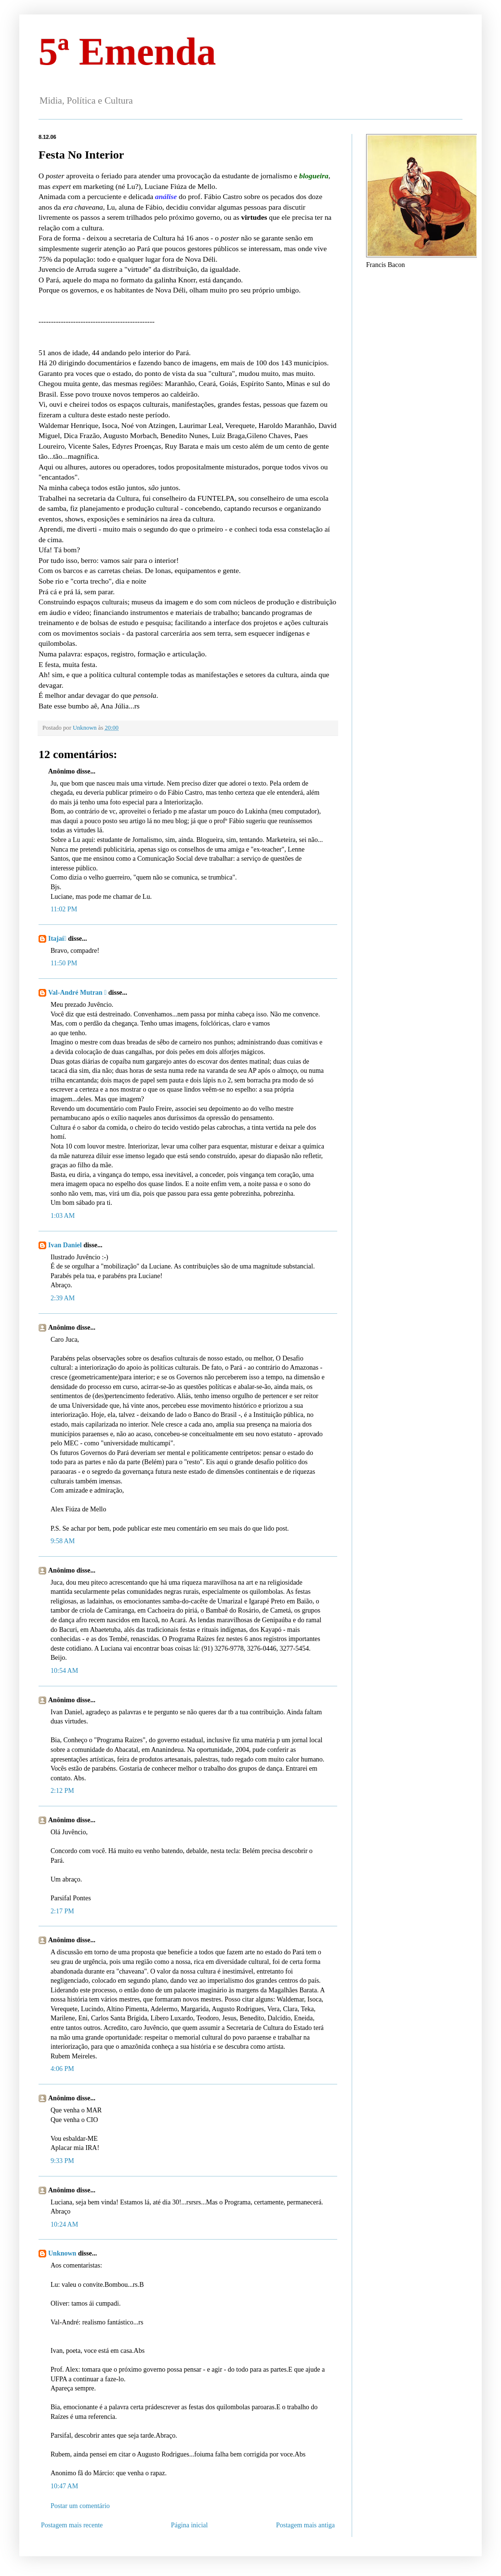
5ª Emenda (127, 51)
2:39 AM (63, 1298)
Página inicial (189, 2525)
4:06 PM (62, 2068)
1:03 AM (63, 1215)
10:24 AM (64, 2224)
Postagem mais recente (72, 2525)
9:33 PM (62, 2160)
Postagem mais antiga (305, 2525)
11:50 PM (64, 963)
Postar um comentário (80, 2505)
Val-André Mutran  (77, 992)
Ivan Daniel (65, 1245)
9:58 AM (63, 1541)
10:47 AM (64, 2486)
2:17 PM (62, 1911)
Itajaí (57, 938)
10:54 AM (64, 1670)
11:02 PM (64, 909)
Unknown (62, 2253)
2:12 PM (62, 1790)
